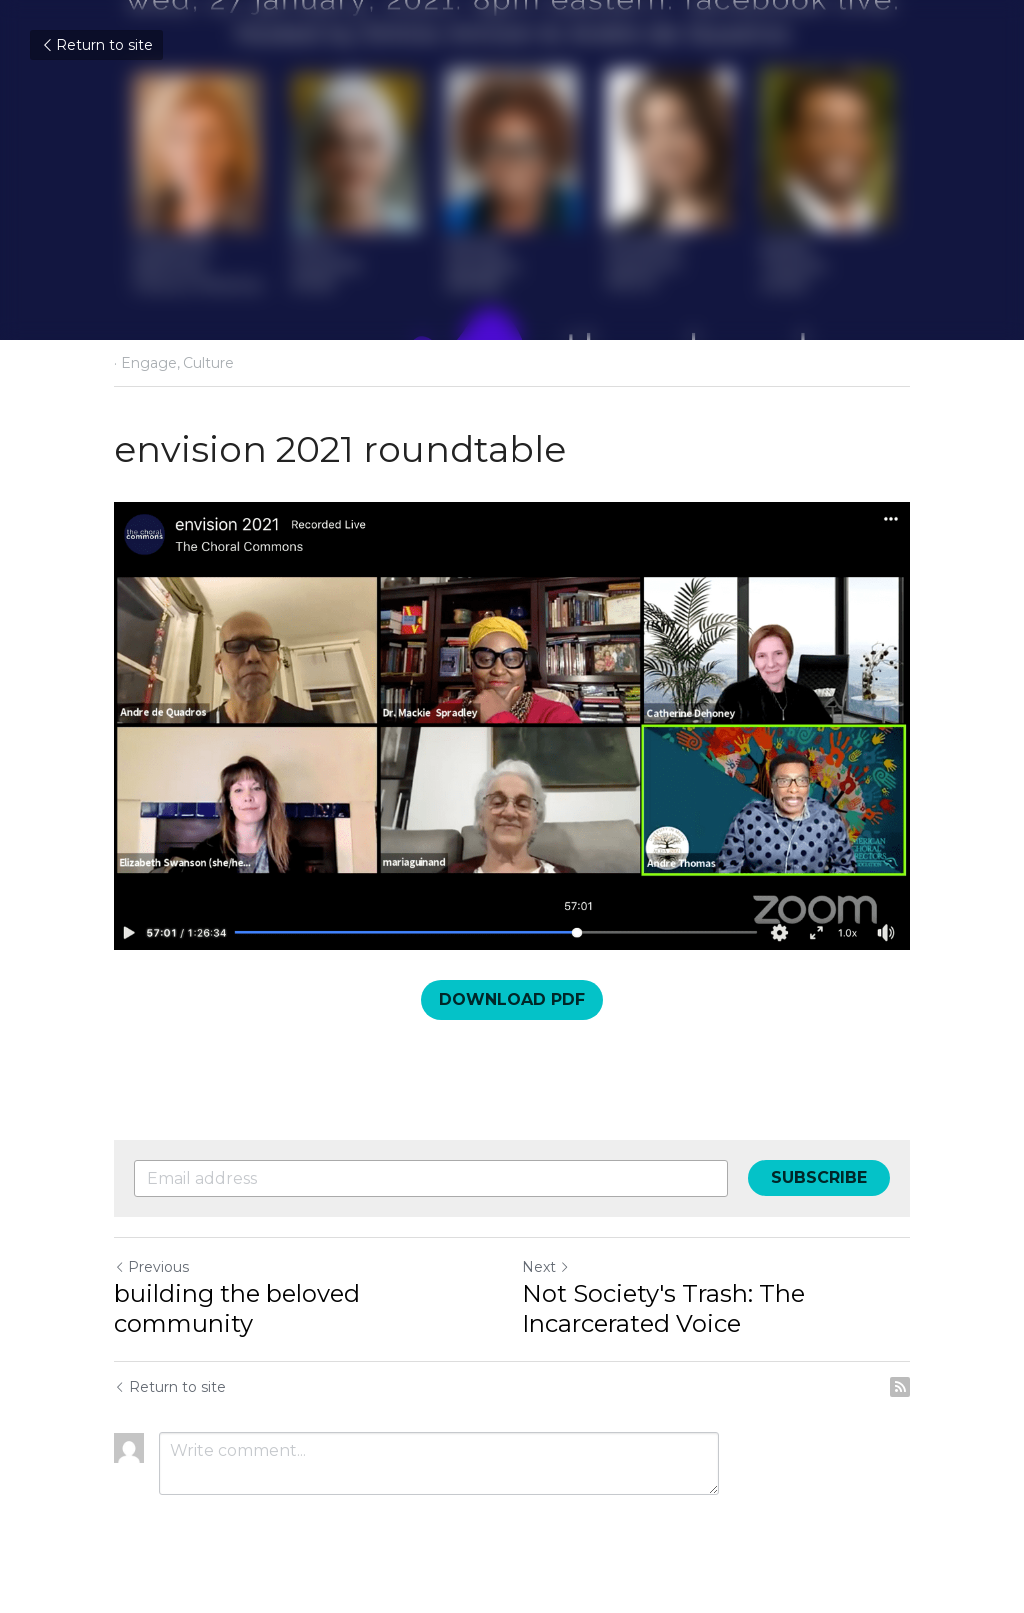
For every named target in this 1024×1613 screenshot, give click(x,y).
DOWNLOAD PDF (512, 999)
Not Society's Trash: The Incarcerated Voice (663, 1308)
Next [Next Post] (546, 1267)
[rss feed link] (900, 1387)
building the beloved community (237, 1308)
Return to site (96, 45)
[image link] (512, 726)
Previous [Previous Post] (151, 1267)
